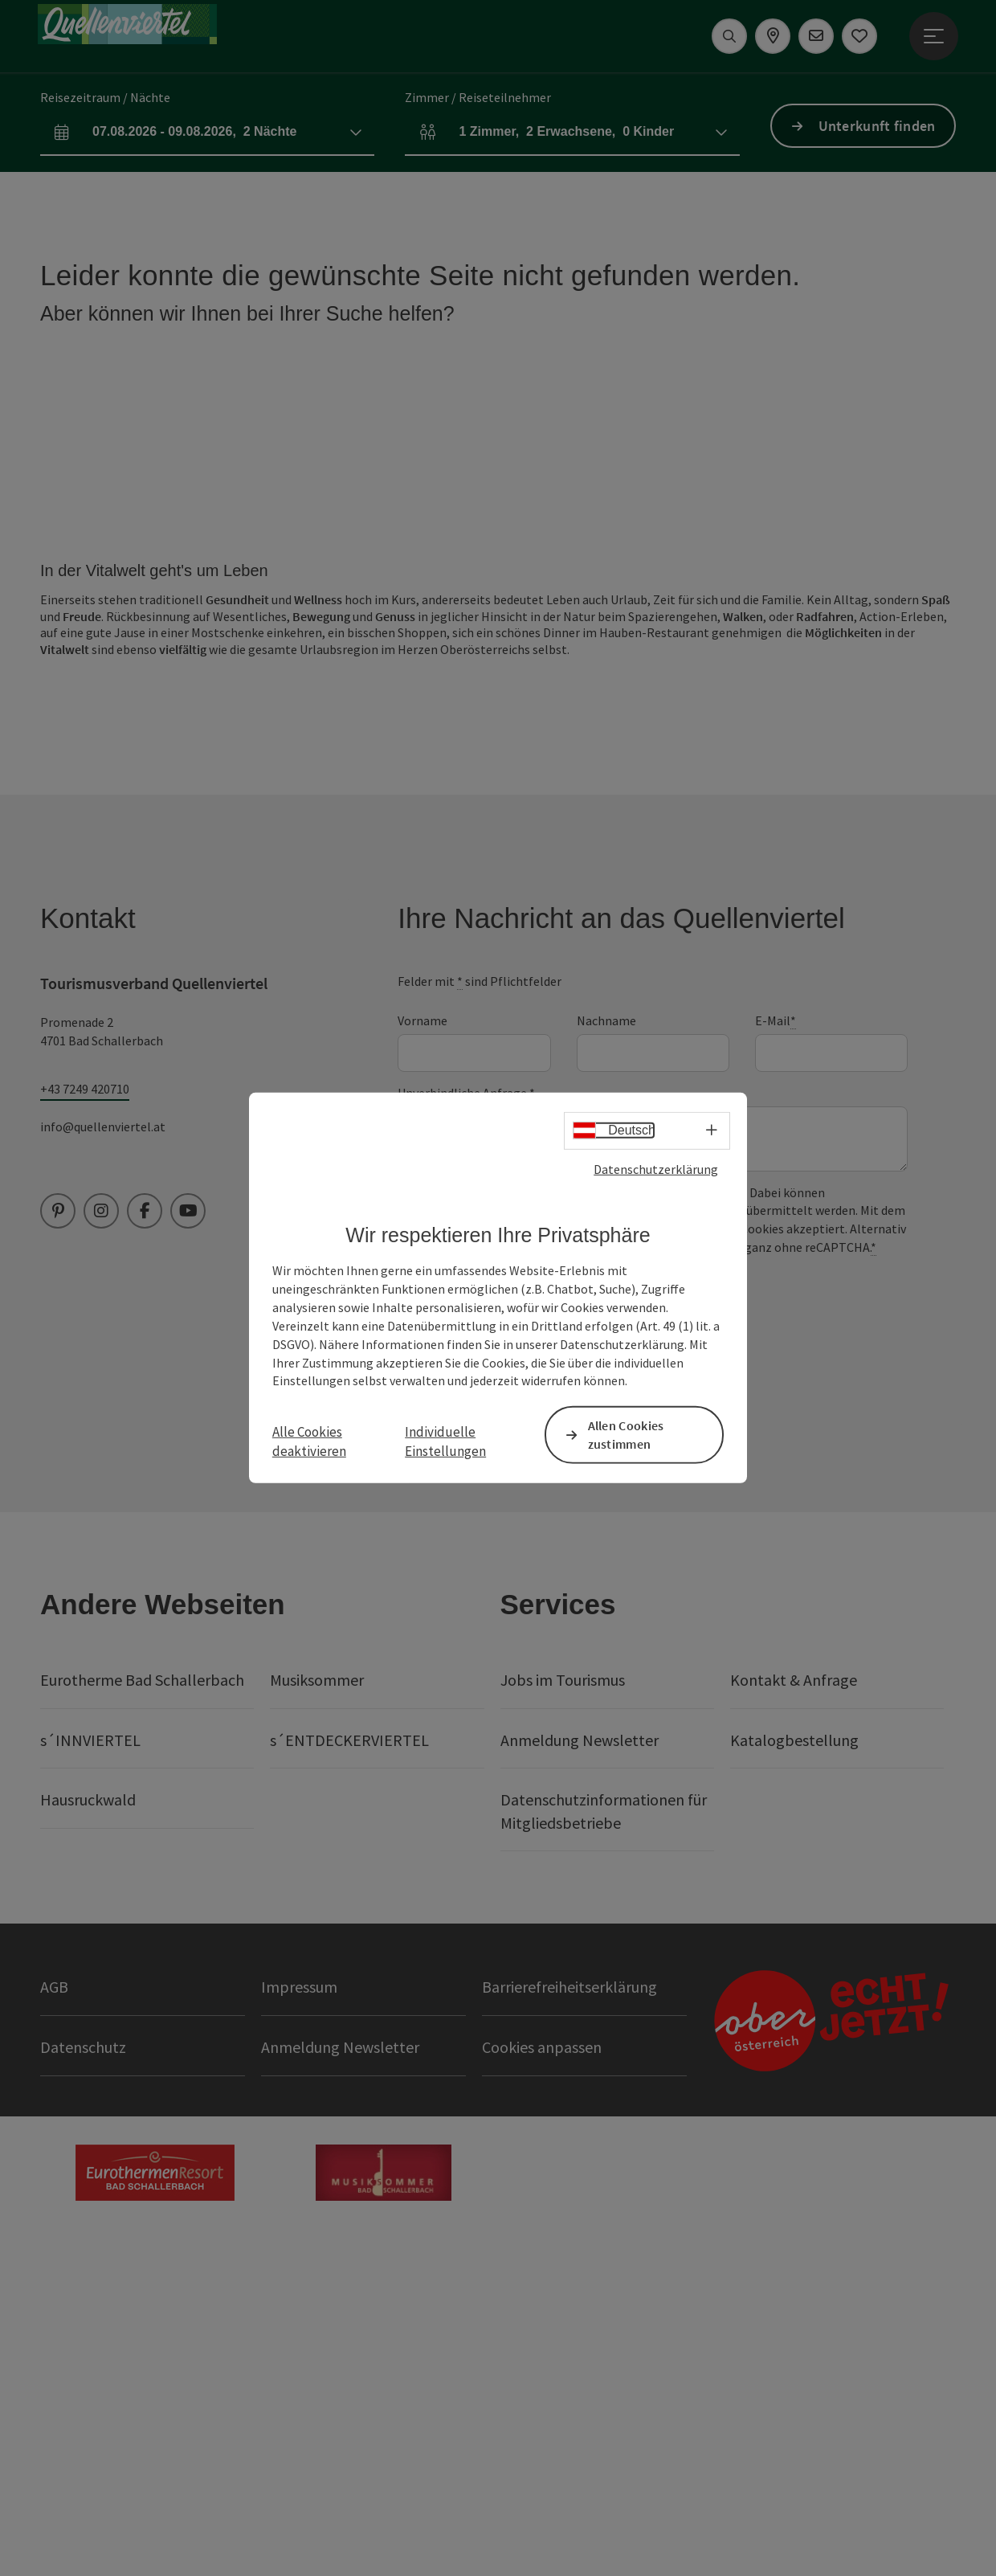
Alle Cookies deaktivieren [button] (309, 1440)
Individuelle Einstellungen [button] (445, 1440)
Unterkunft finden (877, 126)
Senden (462, 1659)
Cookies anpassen (542, 2379)
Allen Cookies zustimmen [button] (626, 1434)
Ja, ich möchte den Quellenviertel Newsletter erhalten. (581, 1609)
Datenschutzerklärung (656, 1169)
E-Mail (775, 1352)
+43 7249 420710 (84, 1421)
